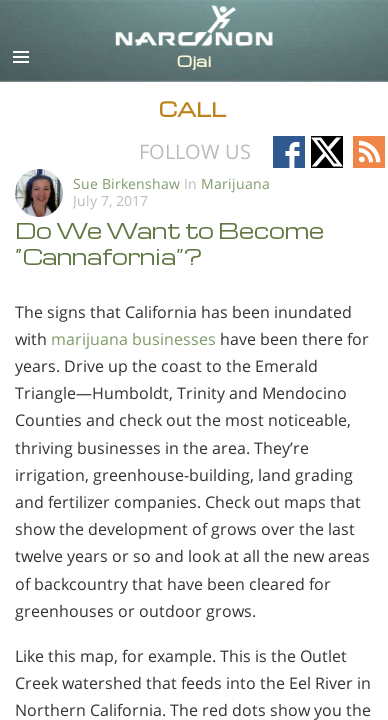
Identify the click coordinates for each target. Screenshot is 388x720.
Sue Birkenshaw (126, 183)
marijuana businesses (133, 339)
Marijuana (235, 183)
